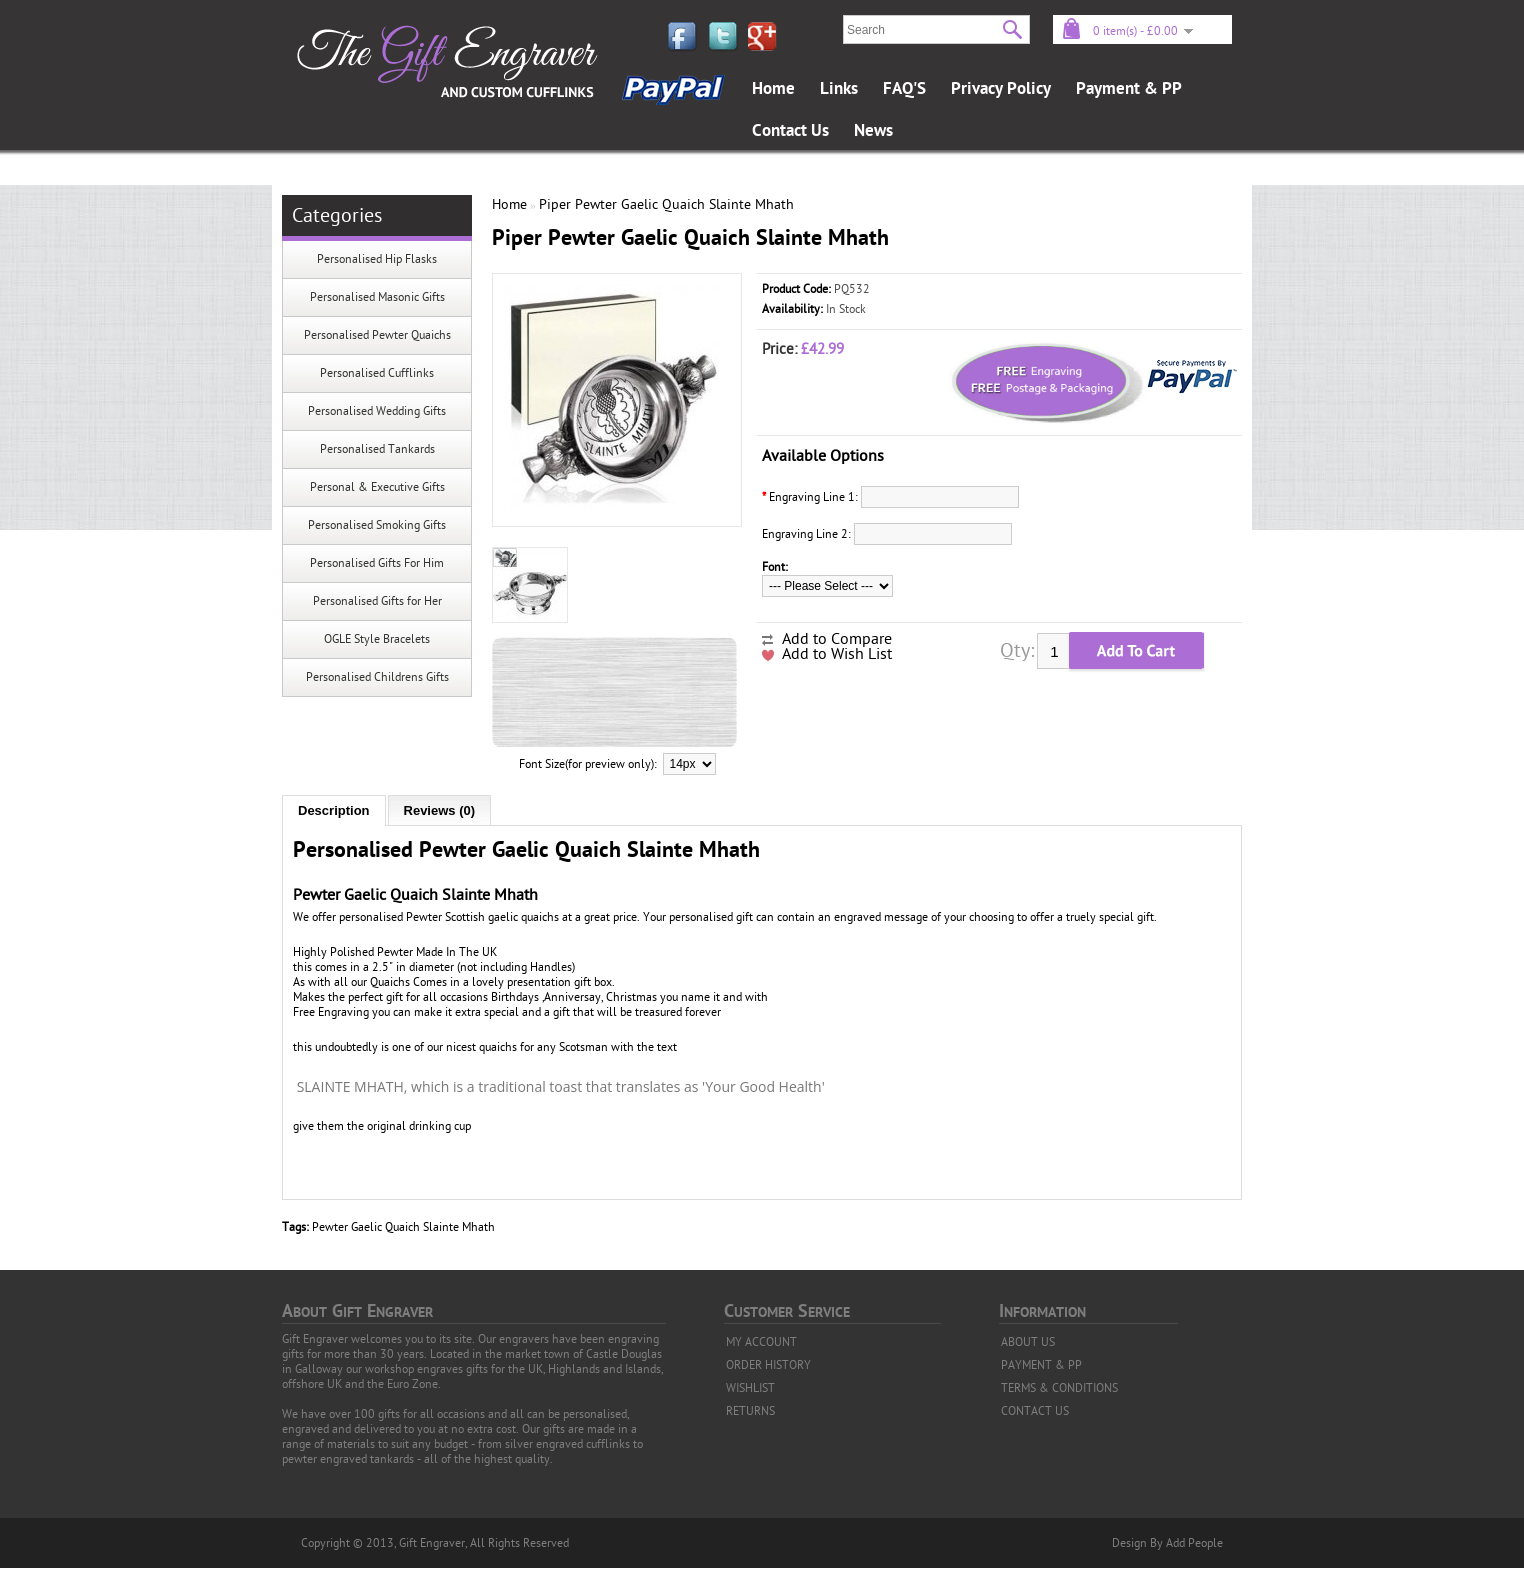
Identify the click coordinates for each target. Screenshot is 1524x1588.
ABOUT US (1028, 1342)
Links (839, 89)
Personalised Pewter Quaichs (377, 335)
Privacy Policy (1001, 89)
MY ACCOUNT (761, 1342)
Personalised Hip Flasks (377, 259)
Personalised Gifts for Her (377, 601)
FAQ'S (904, 89)
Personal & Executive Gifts (377, 487)
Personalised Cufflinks (377, 373)
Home (773, 89)
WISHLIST (750, 1388)
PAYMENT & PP (1041, 1365)
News (873, 131)
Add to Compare (837, 639)
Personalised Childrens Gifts (377, 677)
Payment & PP (1129, 89)
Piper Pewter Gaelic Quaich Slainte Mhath (666, 204)
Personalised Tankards (377, 449)
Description (334, 810)
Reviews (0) (440, 810)
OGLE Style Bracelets (377, 639)
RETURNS (750, 1411)
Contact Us (790, 131)
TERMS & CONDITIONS (1059, 1388)
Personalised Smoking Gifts (377, 525)
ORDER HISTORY (768, 1365)
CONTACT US (1035, 1411)
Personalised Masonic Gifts (377, 297)
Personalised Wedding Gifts (377, 411)
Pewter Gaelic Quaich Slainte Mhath (403, 1227)
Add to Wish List (837, 654)
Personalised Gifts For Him (377, 563)
